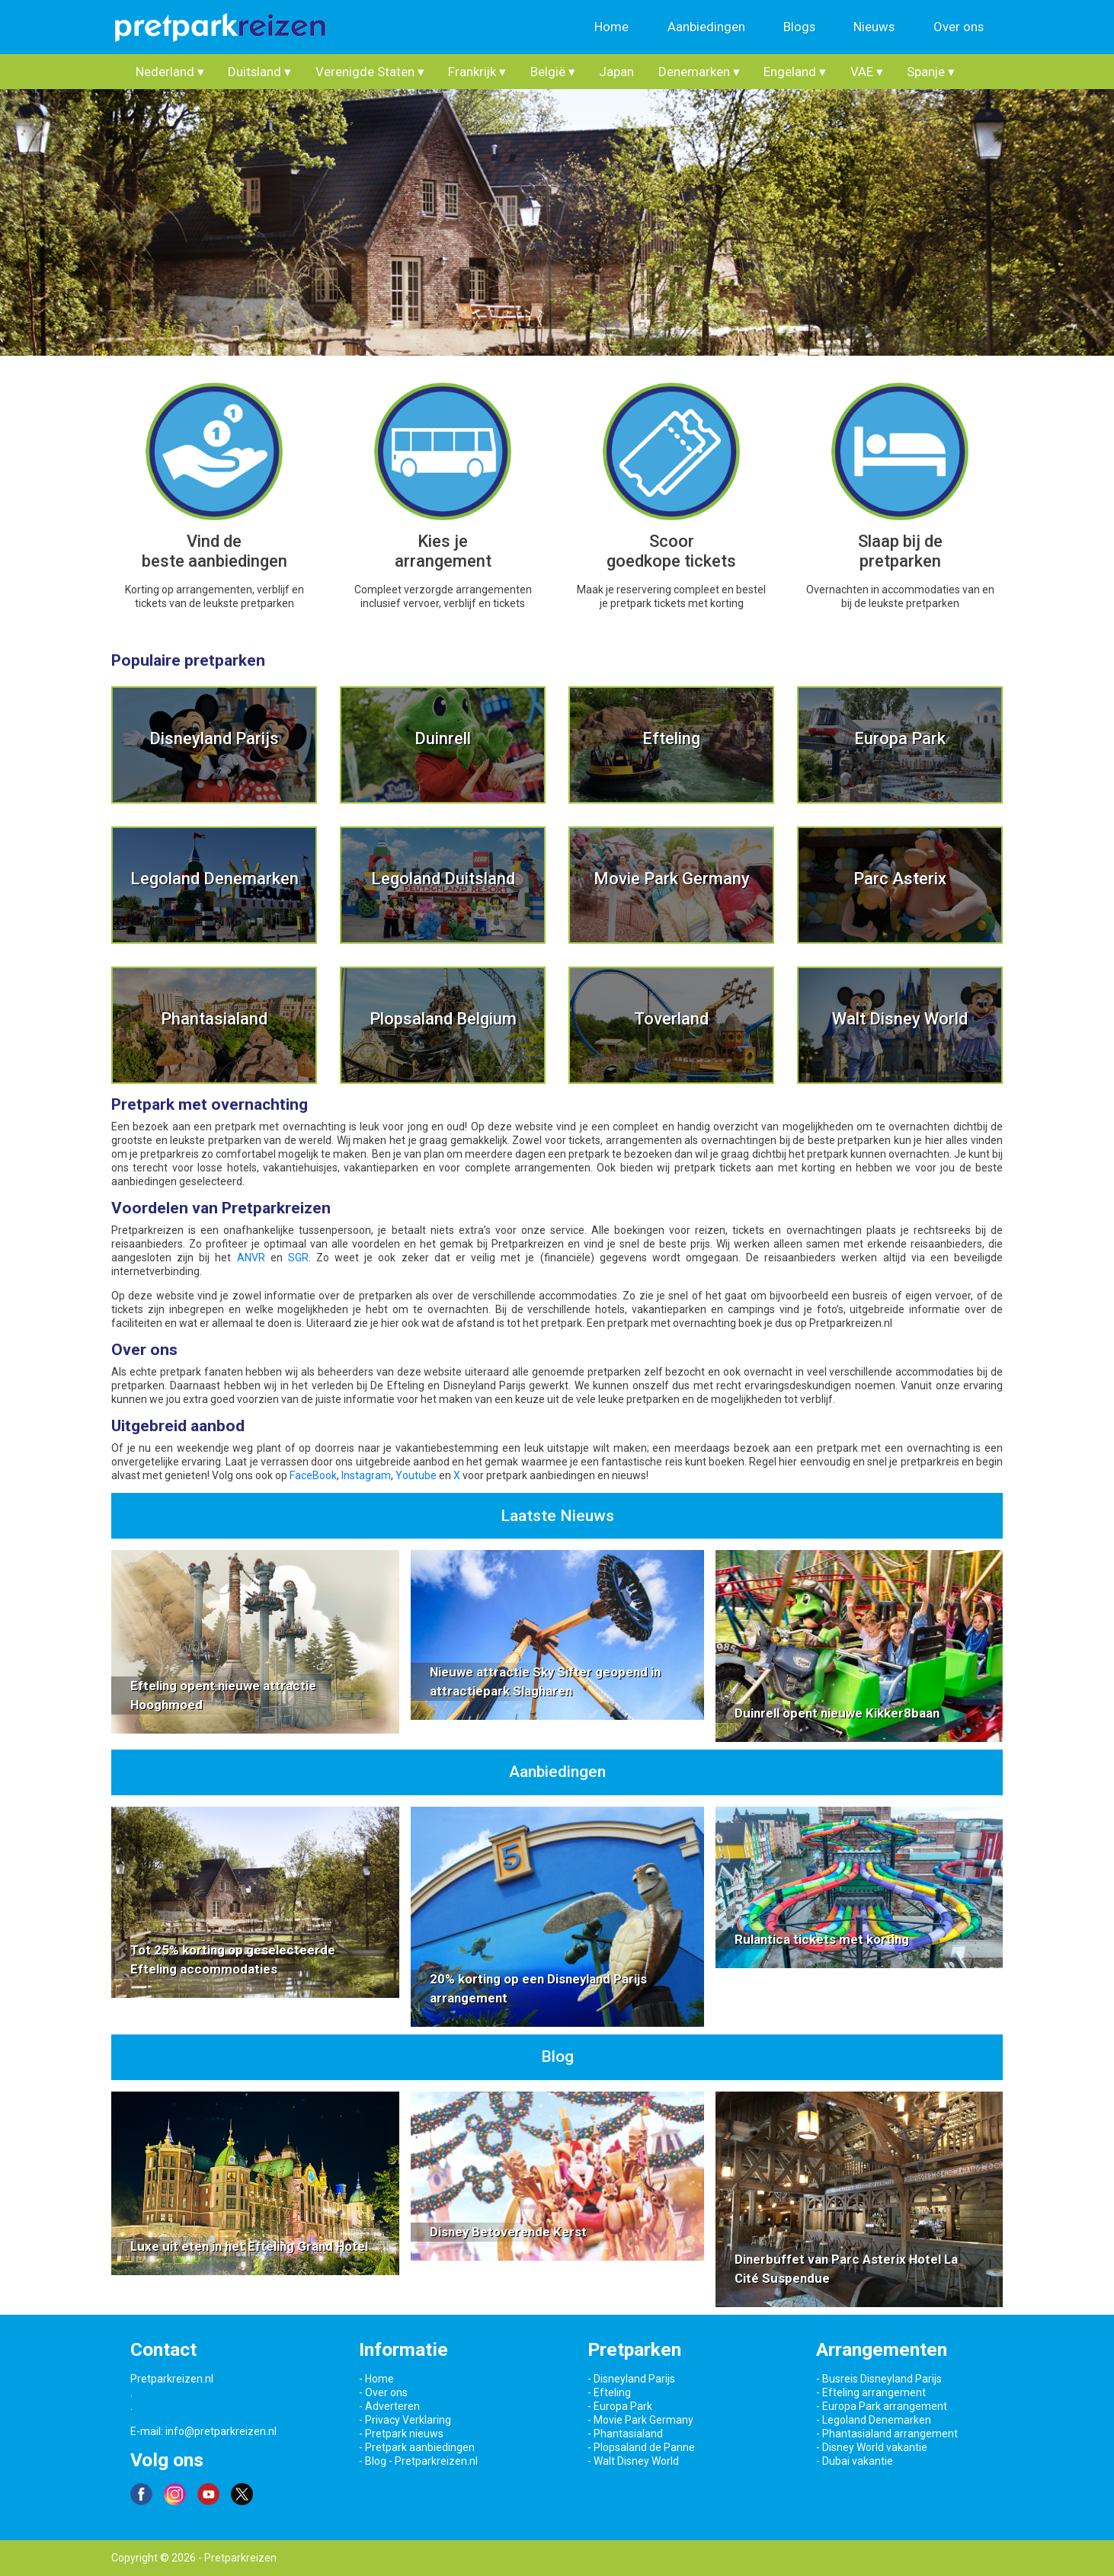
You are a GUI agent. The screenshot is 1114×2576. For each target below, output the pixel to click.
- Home (376, 2379)
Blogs (799, 26)
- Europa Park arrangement (881, 2406)
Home (611, 26)
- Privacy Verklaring (405, 2420)
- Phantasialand (625, 2433)
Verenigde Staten (369, 71)
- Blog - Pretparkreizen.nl (418, 2461)
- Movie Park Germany (640, 2420)
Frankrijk (477, 71)
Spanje (931, 71)
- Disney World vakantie (871, 2447)
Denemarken (699, 71)
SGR (298, 1257)
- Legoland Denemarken (873, 2420)
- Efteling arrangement (871, 2392)
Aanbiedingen (706, 26)
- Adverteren (389, 2406)
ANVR (251, 1257)
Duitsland (259, 71)
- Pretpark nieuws (401, 2433)
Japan (616, 71)
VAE (866, 71)
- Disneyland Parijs (631, 2379)
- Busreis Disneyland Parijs (879, 2379)
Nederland (170, 71)
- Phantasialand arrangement (887, 2433)
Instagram (366, 1475)
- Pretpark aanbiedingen (417, 2447)
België (552, 71)
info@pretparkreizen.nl (221, 2431)
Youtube (416, 1475)
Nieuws (874, 26)
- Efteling (609, 2392)
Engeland (794, 71)
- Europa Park (619, 2406)
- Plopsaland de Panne (641, 2447)
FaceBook (313, 1475)
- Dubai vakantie (854, 2461)
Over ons (958, 26)
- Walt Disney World (633, 2461)
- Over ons (383, 2392)
